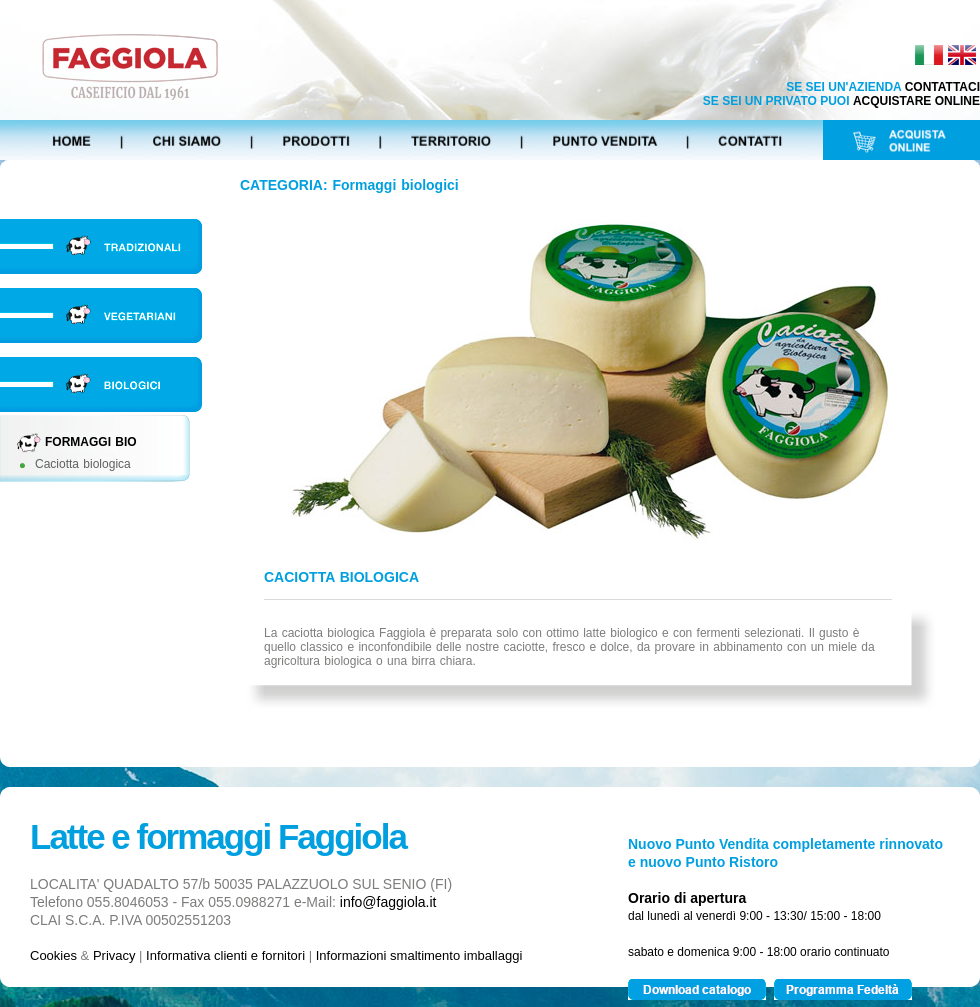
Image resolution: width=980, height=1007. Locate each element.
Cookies (53, 955)
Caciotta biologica (83, 464)
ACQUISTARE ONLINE (916, 101)
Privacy (114, 955)
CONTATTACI (942, 87)
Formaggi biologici (396, 185)
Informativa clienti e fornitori (225, 955)
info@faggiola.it (388, 902)
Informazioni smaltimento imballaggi (419, 955)
